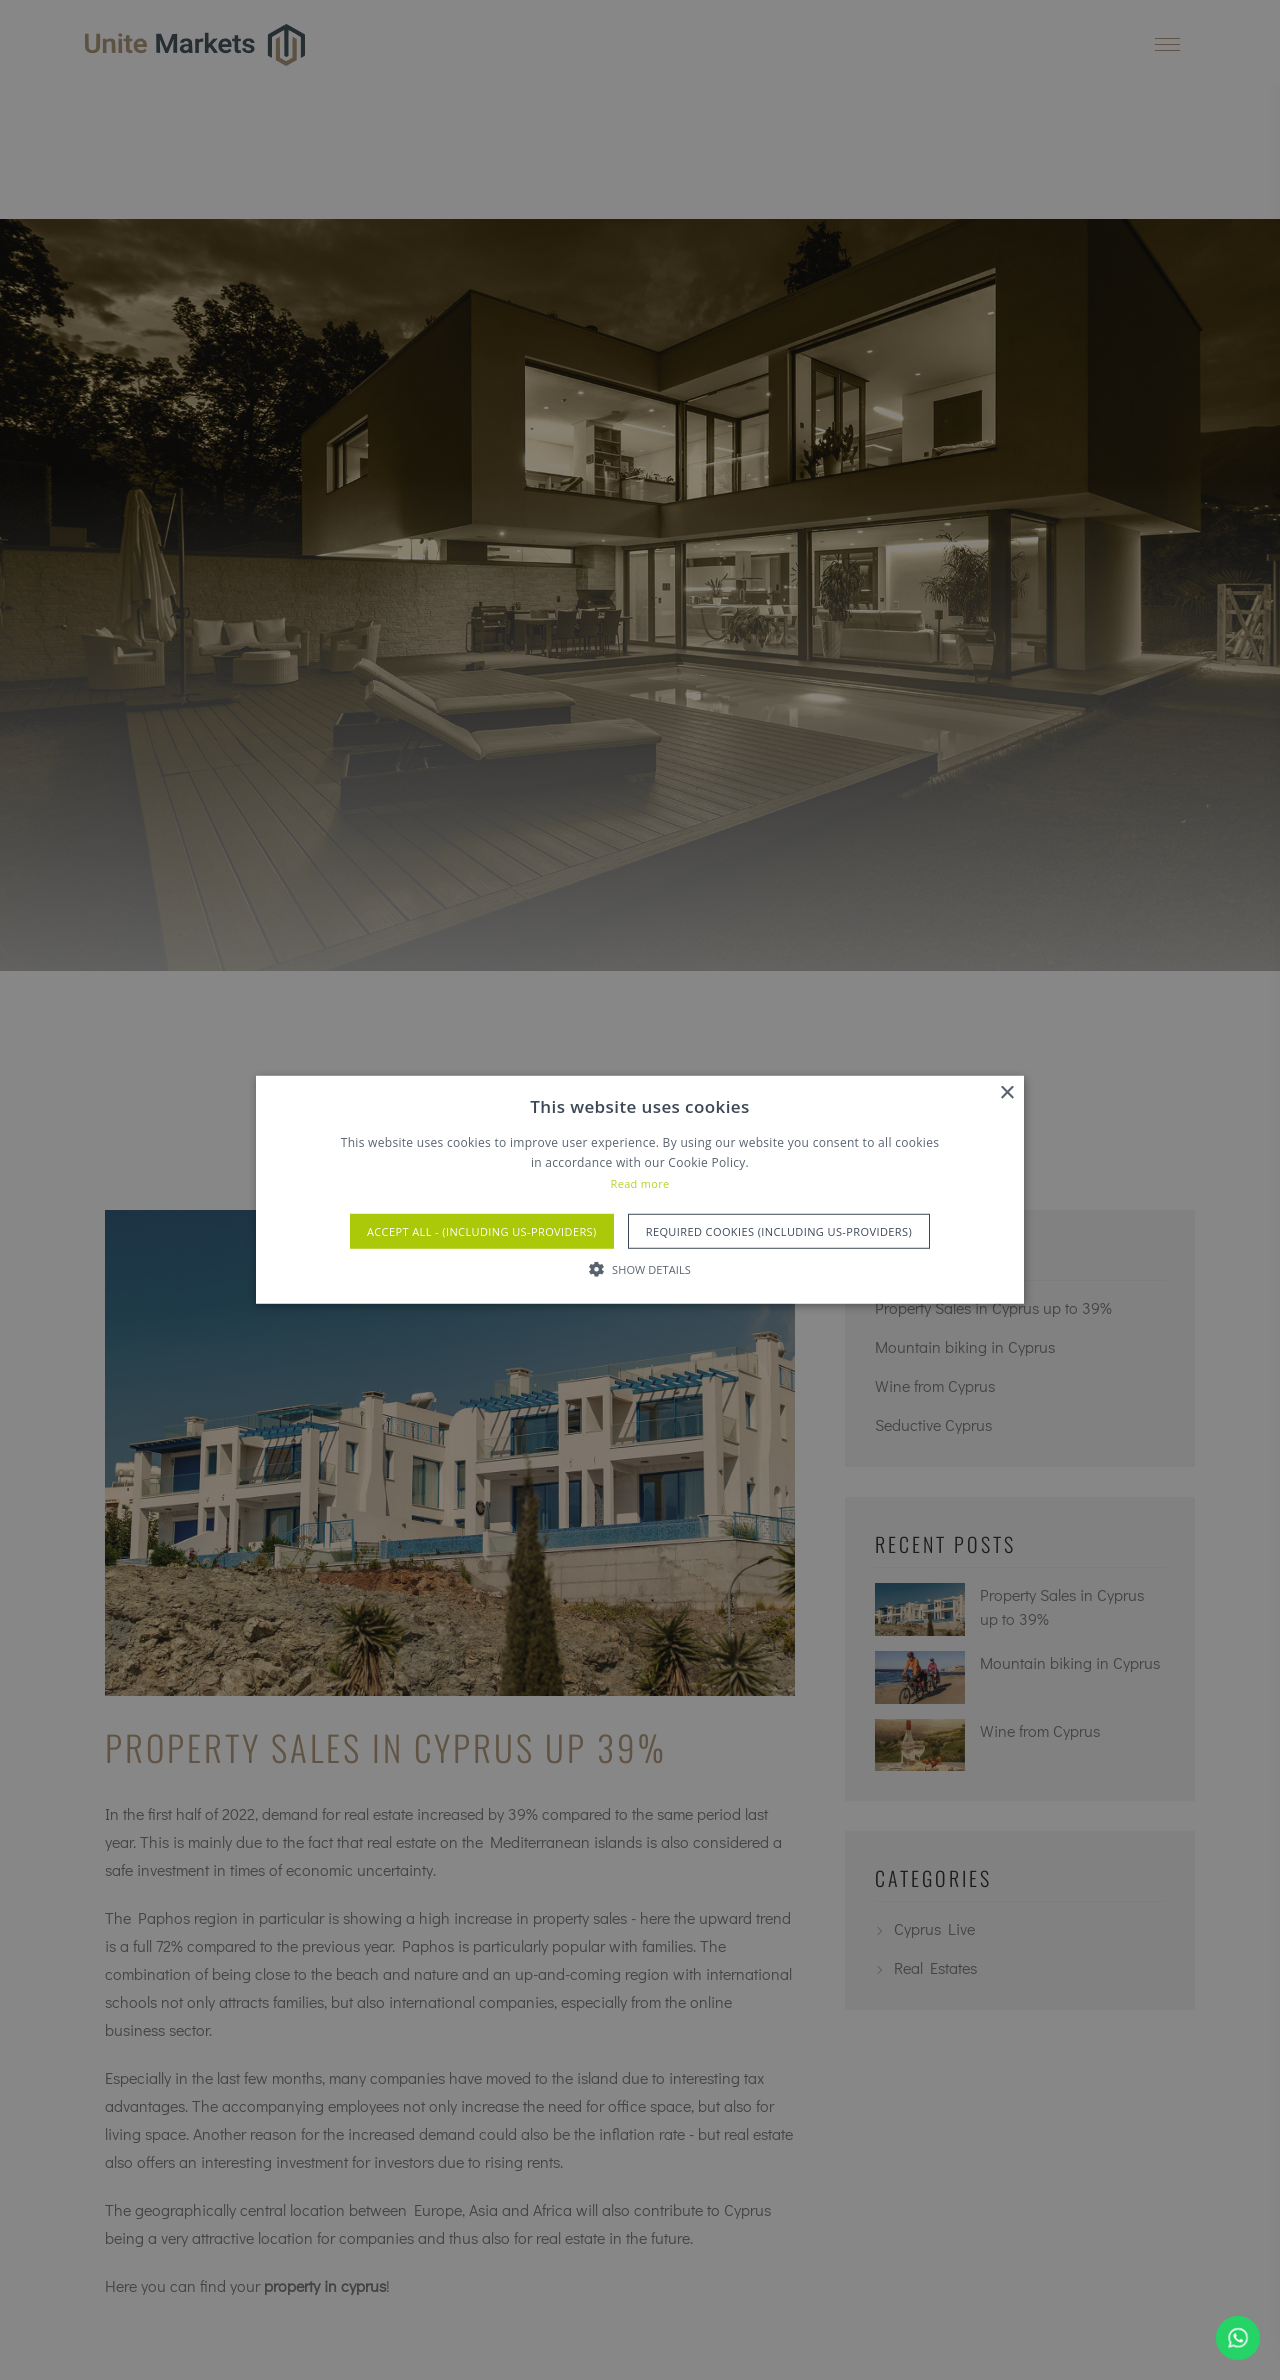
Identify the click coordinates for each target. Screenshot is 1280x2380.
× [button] (1006, 1093)
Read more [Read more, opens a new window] (640, 1183)
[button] (640, 1269)
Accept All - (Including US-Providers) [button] (482, 1231)
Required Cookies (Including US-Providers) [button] (779, 1231)
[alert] (640, 1190)
